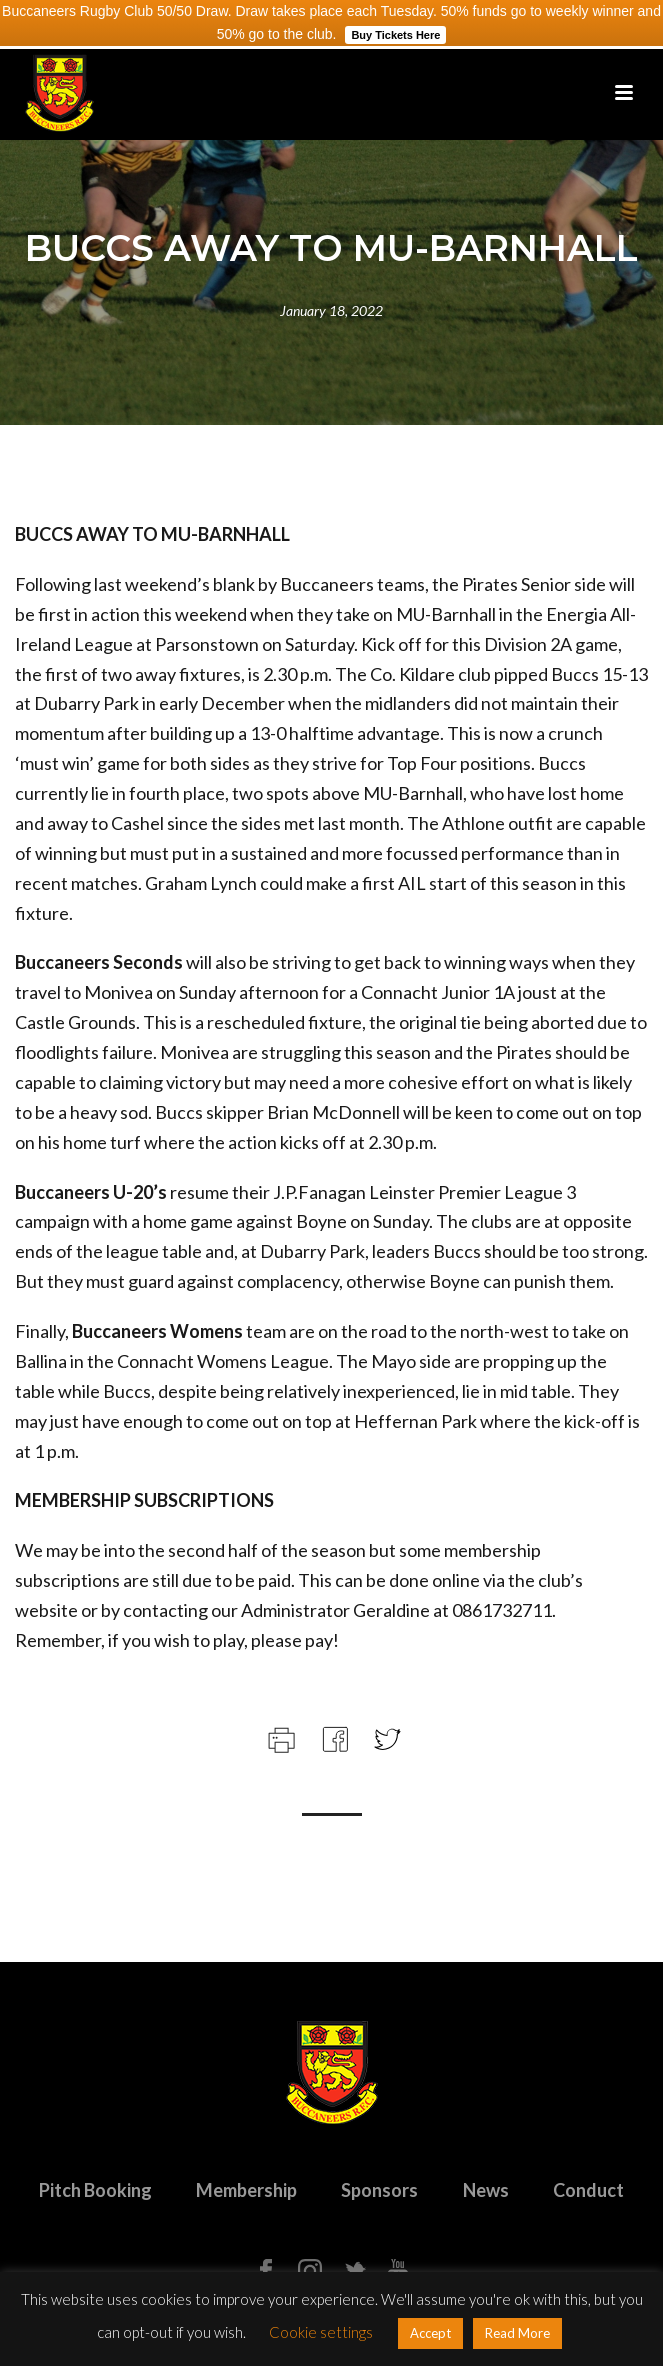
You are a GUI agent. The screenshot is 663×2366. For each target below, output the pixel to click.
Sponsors (379, 2190)
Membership (246, 2190)
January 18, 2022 (331, 310)
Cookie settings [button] (321, 2332)
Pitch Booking (95, 2190)
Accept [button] (430, 2333)
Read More (517, 2333)
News (486, 2190)
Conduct (588, 2190)
